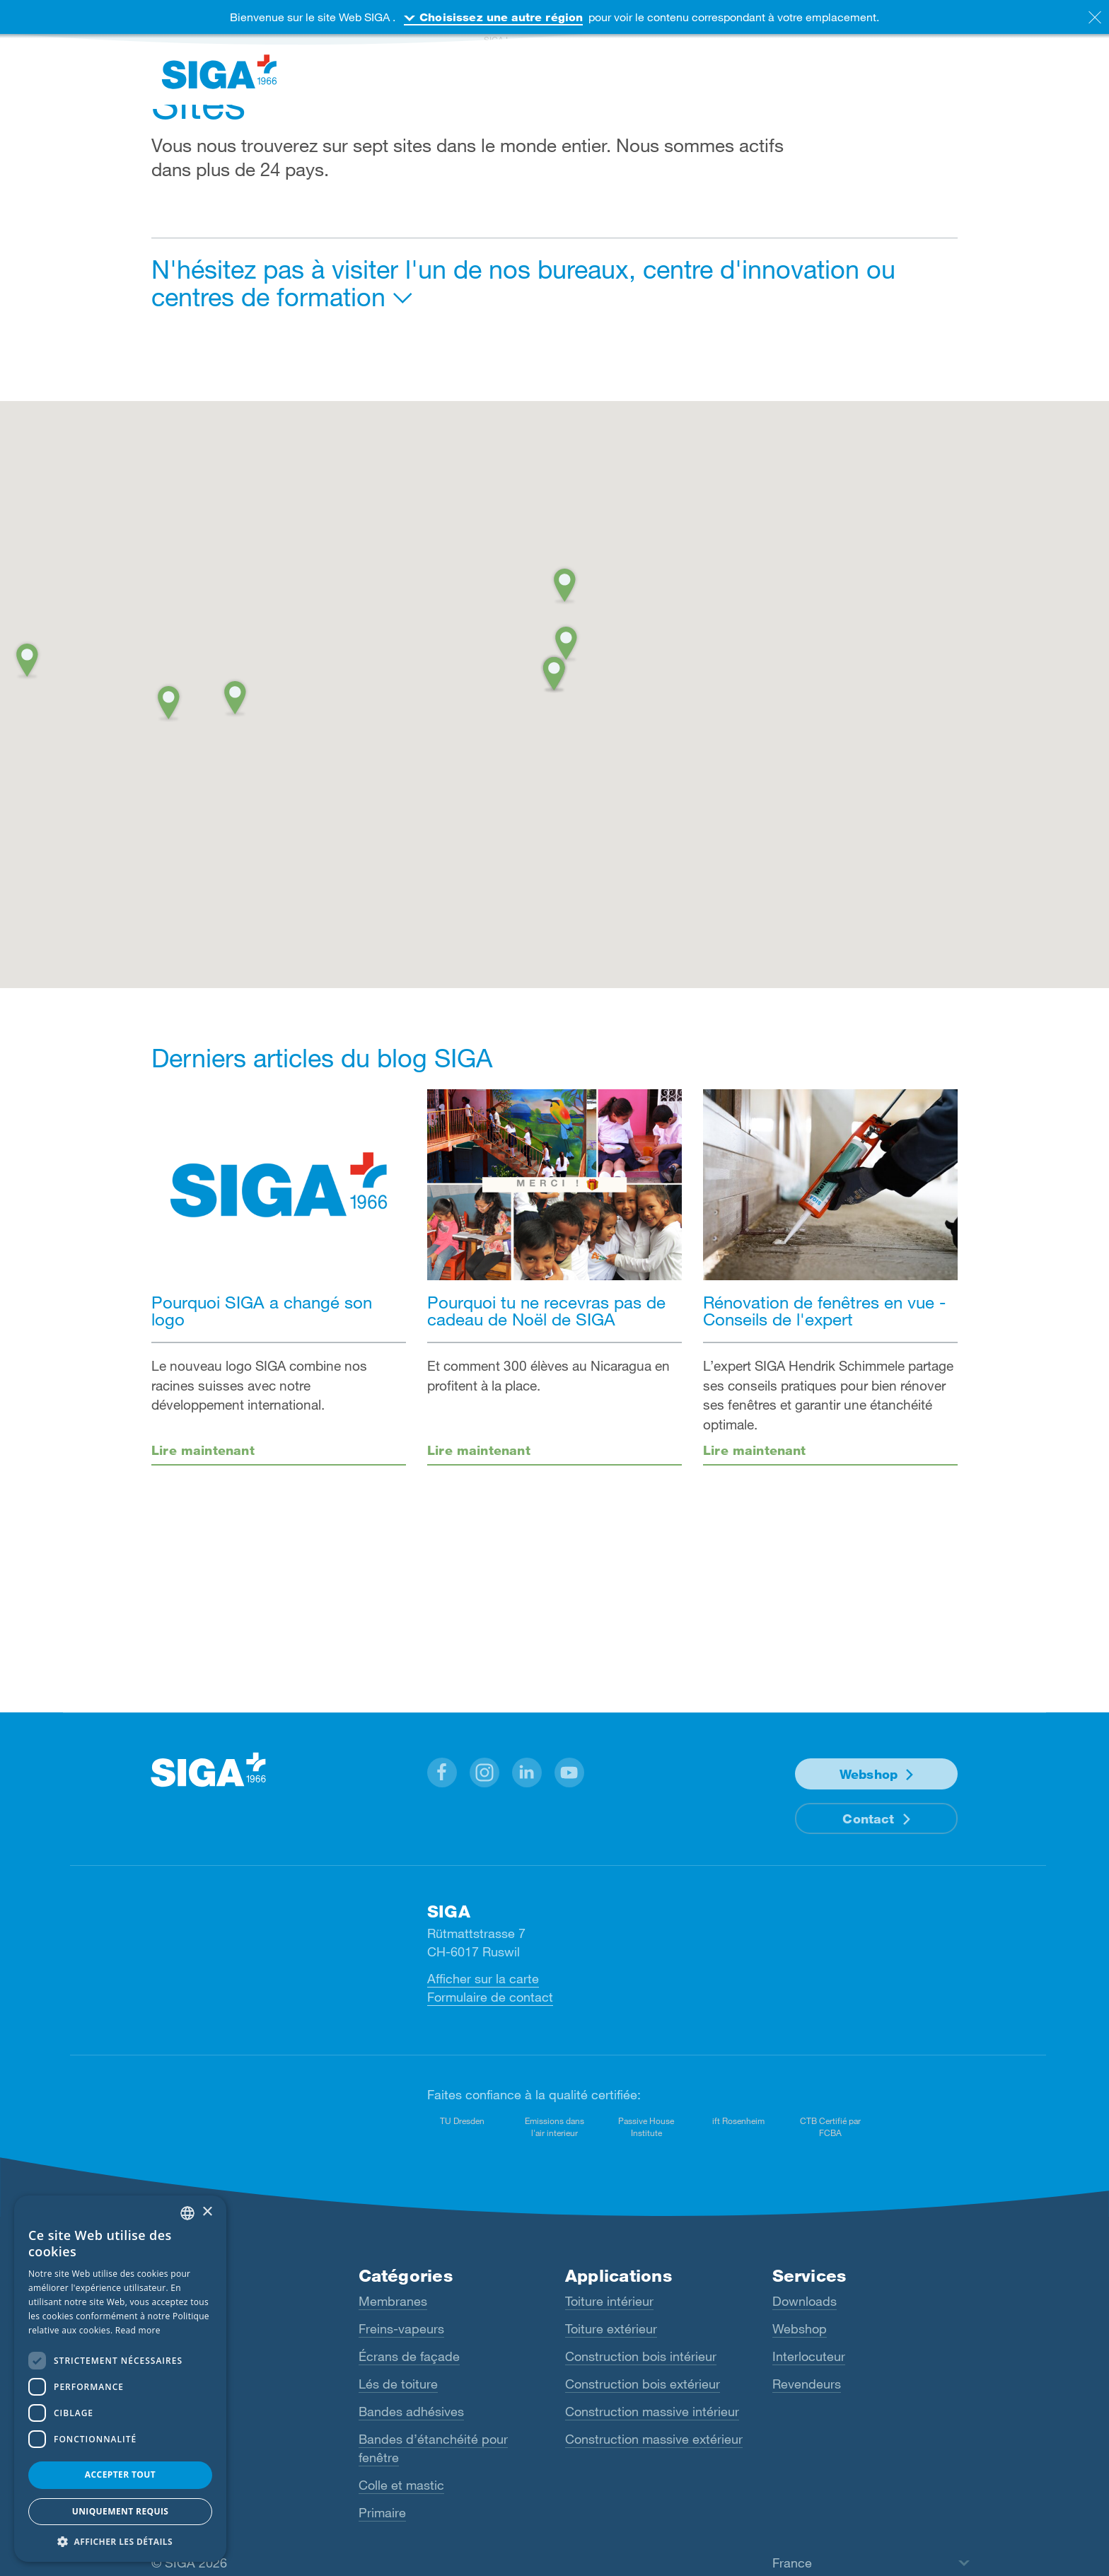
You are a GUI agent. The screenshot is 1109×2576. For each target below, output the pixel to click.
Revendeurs (806, 2383)
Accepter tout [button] (120, 2474)
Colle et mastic (401, 2485)
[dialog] (120, 2378)
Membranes (393, 2301)
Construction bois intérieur (640, 2356)
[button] (554, 671)
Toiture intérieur (609, 2301)
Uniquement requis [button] (120, 2511)
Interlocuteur (808, 2356)
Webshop (869, 1774)
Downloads (804, 2301)
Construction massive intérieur (652, 2411)
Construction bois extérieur (642, 2383)
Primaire (382, 2512)
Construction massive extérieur (654, 2439)
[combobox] (187, 2213)
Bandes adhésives (411, 2411)
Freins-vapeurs (401, 2328)
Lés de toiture (398, 2383)
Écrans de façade (409, 2356)
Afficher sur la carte (483, 1978)
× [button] (207, 2212)
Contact (868, 1818)
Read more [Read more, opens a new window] (138, 2330)
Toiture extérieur (611, 2328)
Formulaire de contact (490, 1996)
